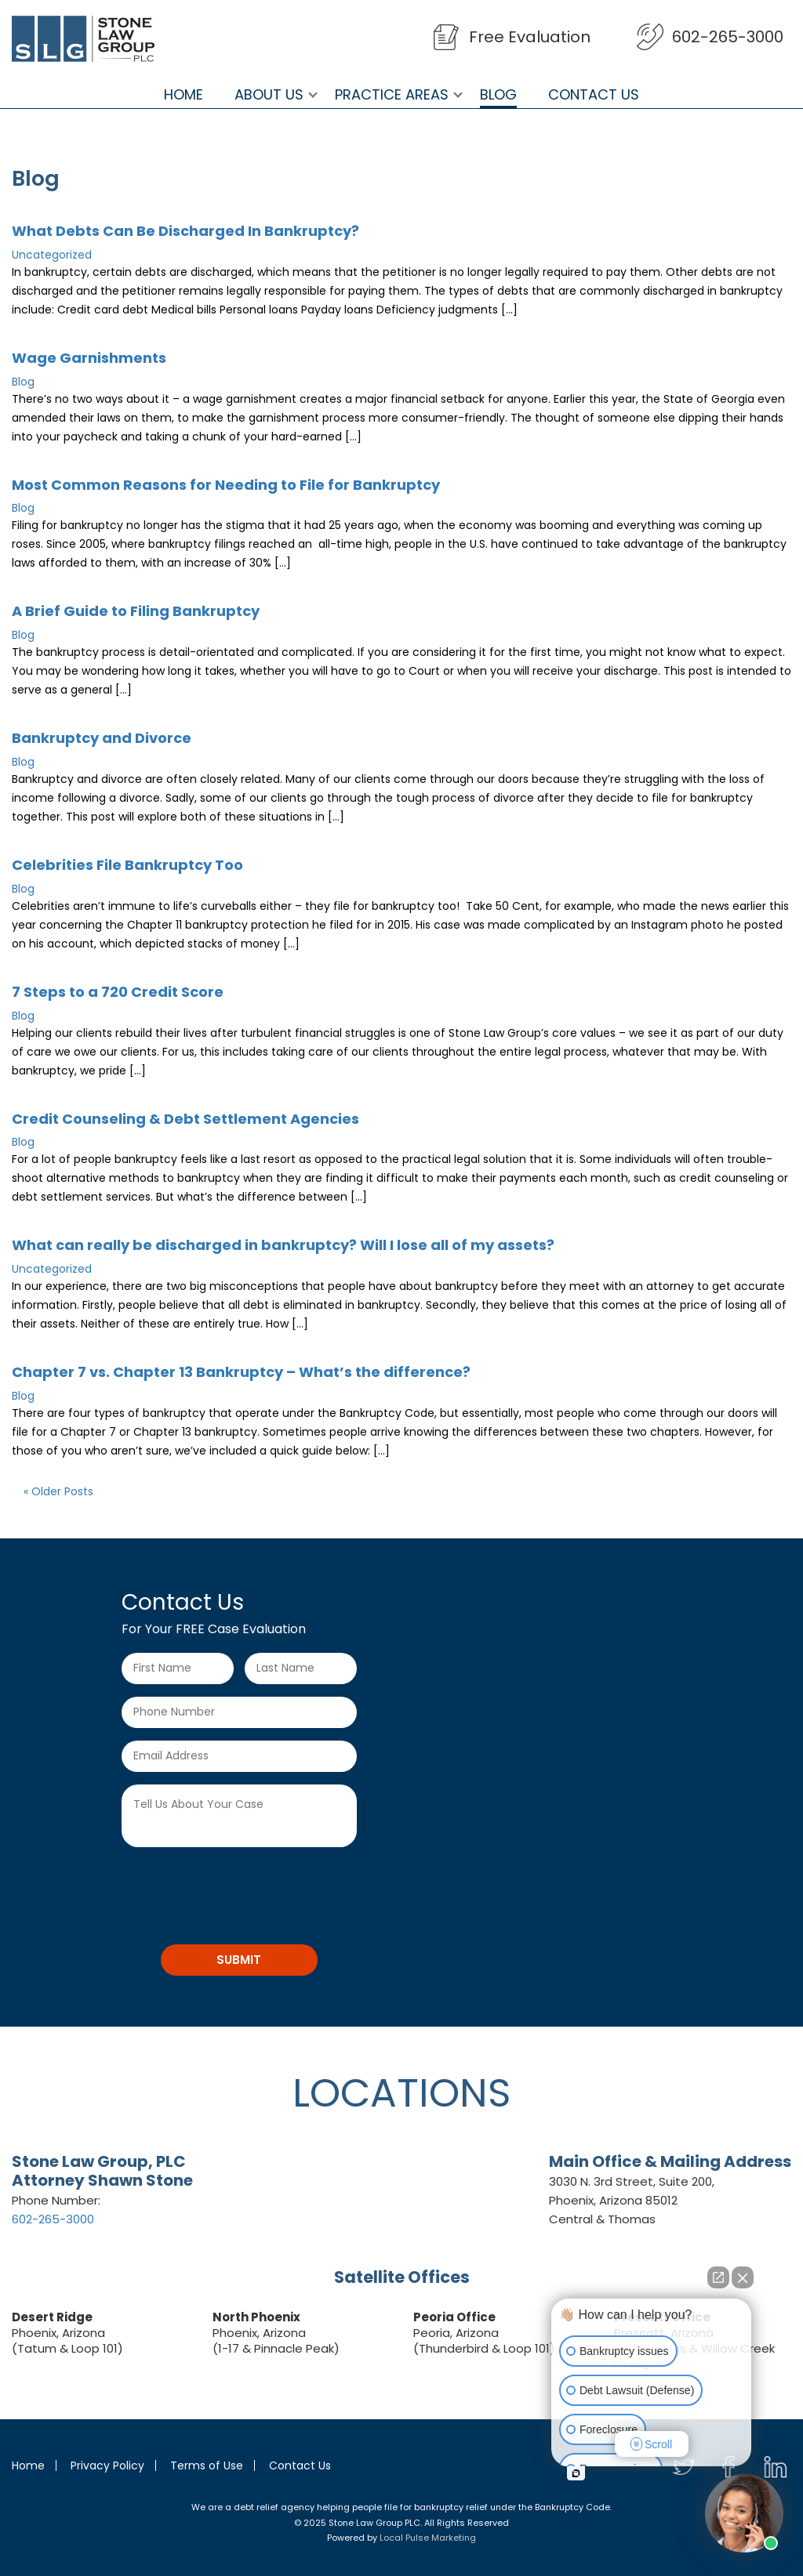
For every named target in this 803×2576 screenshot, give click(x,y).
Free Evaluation (529, 37)
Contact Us (593, 94)
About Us (268, 94)
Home (183, 94)
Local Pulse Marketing (428, 2537)
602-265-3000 (727, 37)
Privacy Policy (107, 2465)
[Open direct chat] (718, 2277)
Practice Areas (392, 94)
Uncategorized (52, 255)
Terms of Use (206, 2465)
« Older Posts (58, 1491)
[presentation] (241, 1890)
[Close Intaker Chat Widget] (743, 2277)
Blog (498, 94)
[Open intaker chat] (576, 2473)
